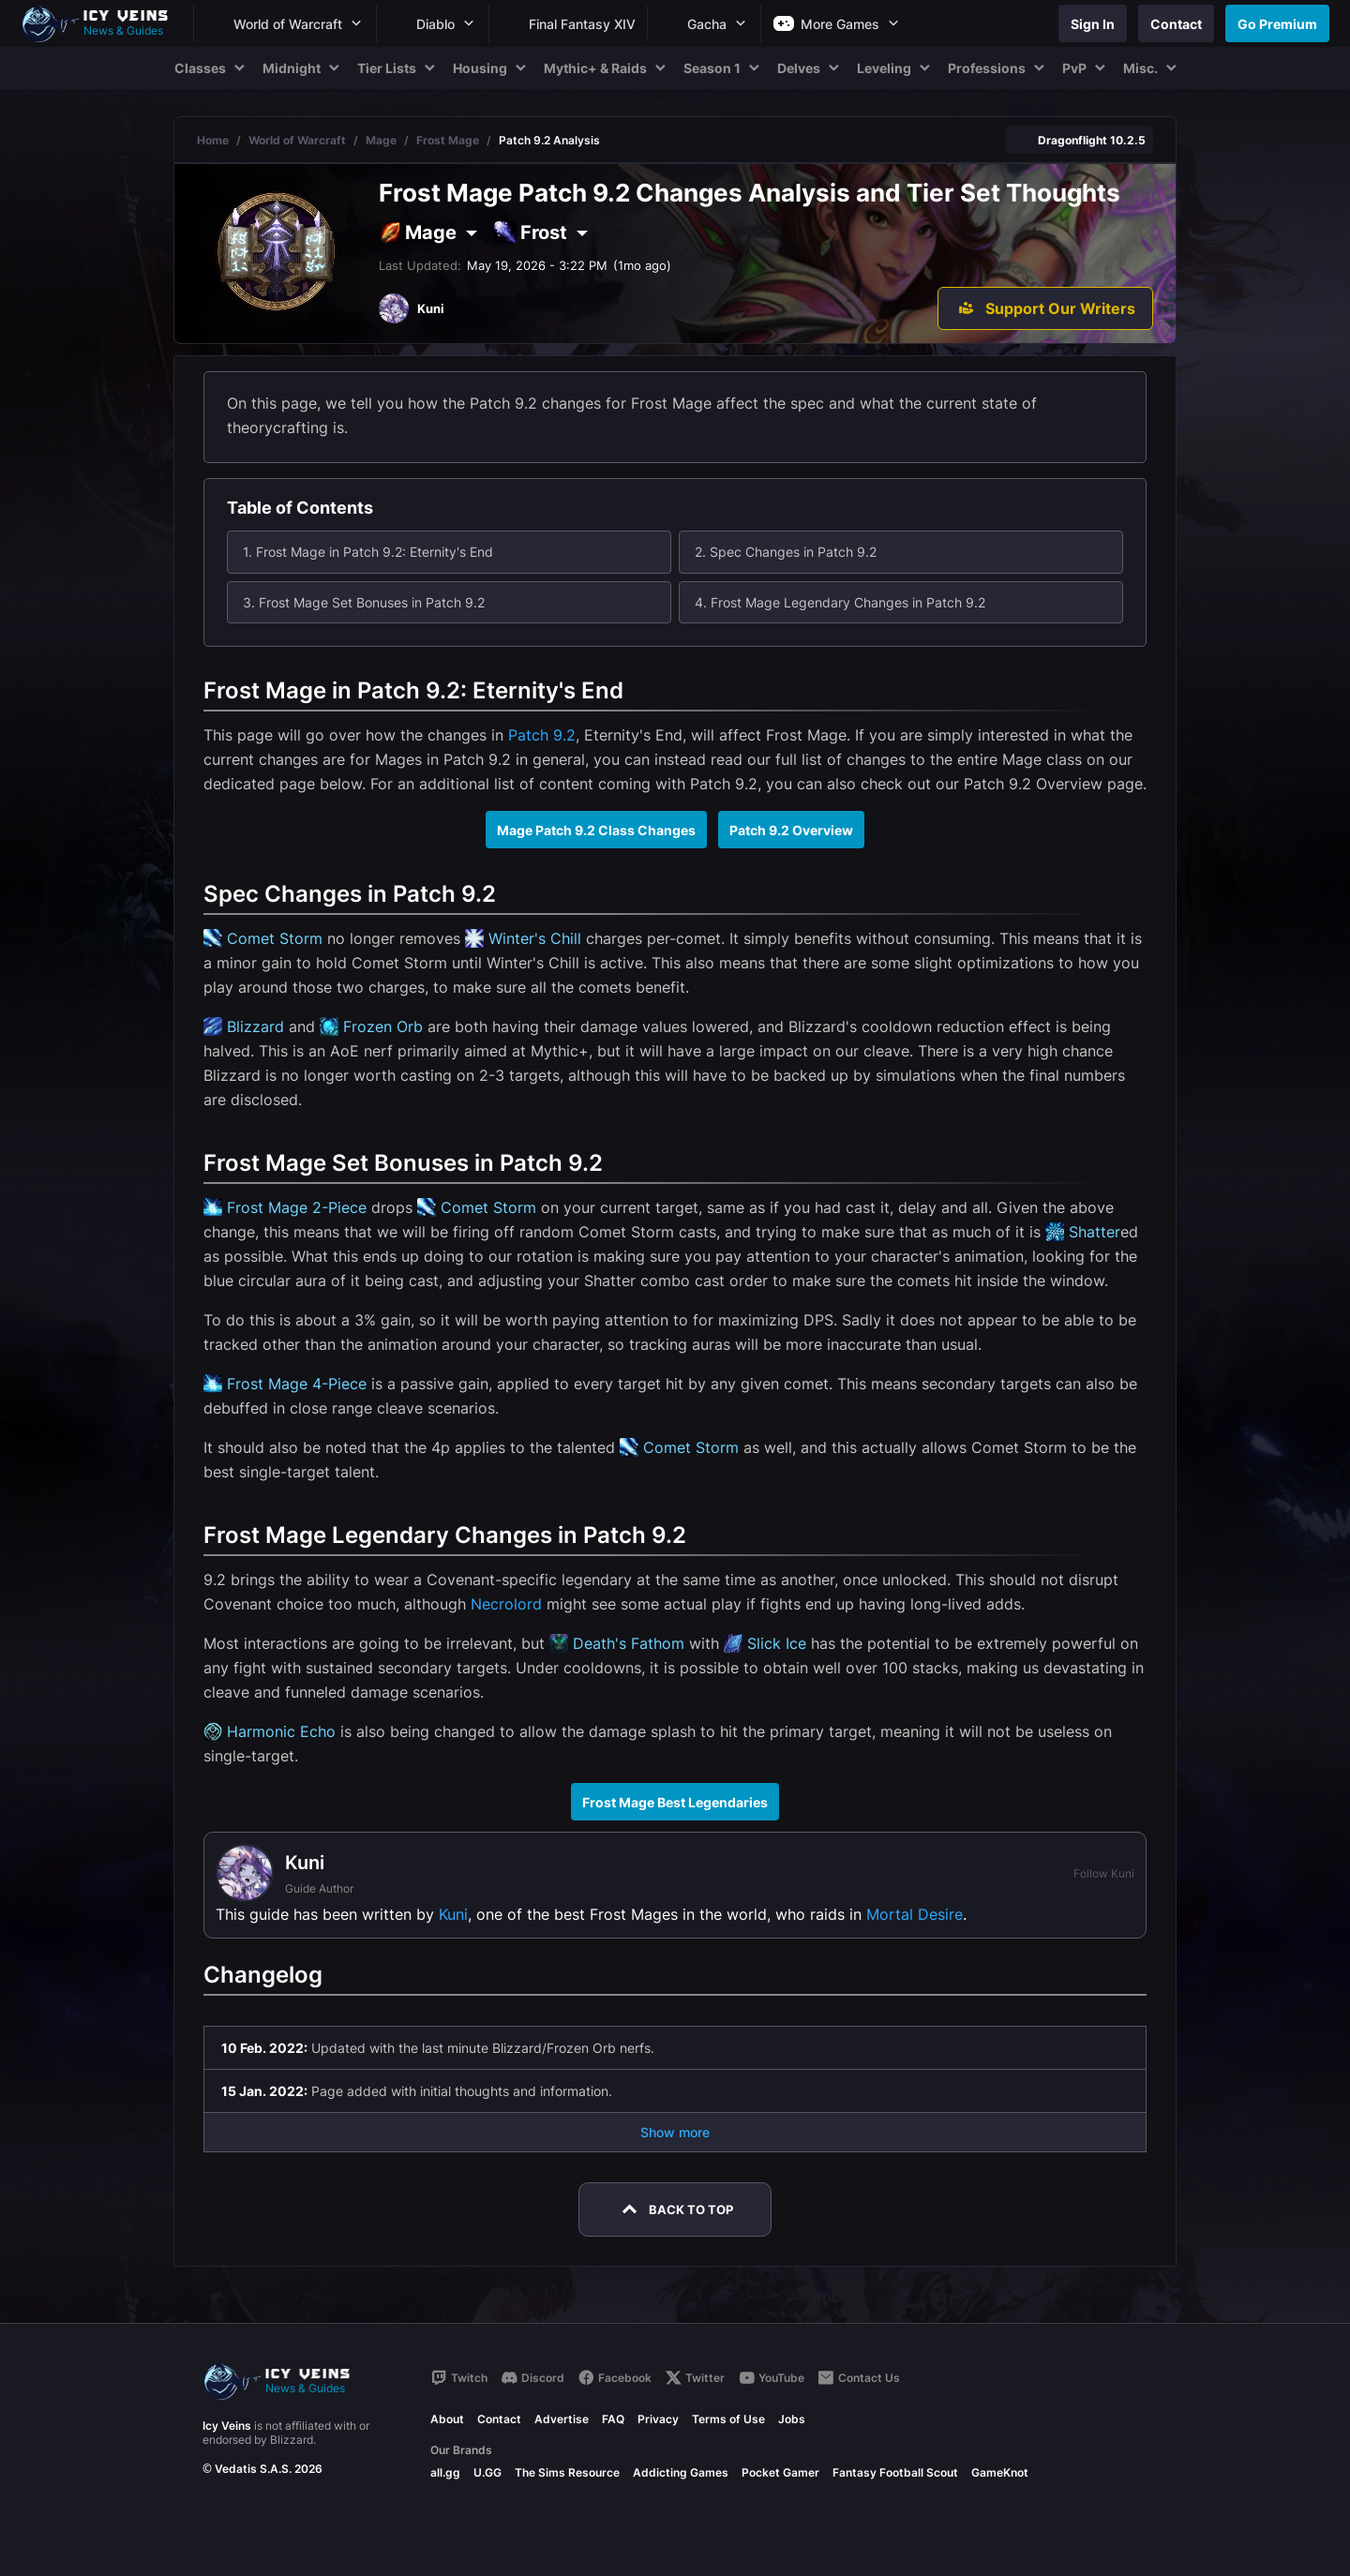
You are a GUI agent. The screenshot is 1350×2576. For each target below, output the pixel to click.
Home (213, 140)
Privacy (658, 2419)
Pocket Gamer (780, 2472)
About (447, 2419)
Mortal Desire (914, 1914)
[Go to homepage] (103, 23)
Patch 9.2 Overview (791, 830)
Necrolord (506, 1604)
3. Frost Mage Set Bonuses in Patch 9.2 (364, 602)
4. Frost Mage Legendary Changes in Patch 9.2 (840, 602)
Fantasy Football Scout (895, 2472)
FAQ (613, 2419)
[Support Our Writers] (1045, 308)
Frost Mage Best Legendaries (675, 1802)
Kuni (453, 1914)
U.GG (487, 2472)
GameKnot (999, 2472)
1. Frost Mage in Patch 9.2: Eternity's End (368, 552)
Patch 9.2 (542, 735)
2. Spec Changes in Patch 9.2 (786, 552)
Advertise (561, 2419)
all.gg (445, 2472)
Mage (381, 140)
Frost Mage (447, 140)
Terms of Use (728, 2419)
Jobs (791, 2419)
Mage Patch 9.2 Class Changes (596, 830)
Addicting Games (680, 2472)
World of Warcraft (297, 140)
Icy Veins (226, 2426)
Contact (499, 2419)
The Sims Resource (567, 2472)
